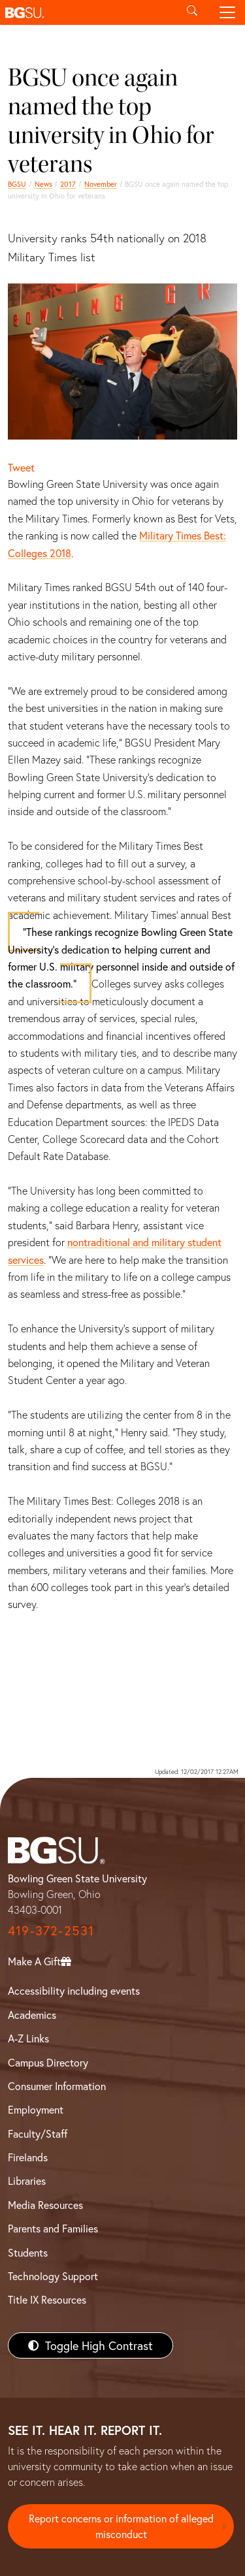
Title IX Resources (47, 2299)
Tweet (21, 467)
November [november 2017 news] (100, 184)
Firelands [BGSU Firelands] (28, 2157)
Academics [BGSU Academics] (32, 2014)
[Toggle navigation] (227, 12)
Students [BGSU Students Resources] (28, 2252)
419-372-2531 (51, 1930)
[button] (87, 12)
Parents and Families (53, 2228)
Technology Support (53, 2276)
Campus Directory (48, 2062)
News (43, 184)
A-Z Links (28, 2038)
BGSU (17, 184)
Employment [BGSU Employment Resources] (35, 2109)
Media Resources (45, 2205)
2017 (68, 184)
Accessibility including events (74, 1990)
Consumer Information (57, 2086)
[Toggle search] (192, 12)
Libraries (27, 2180)
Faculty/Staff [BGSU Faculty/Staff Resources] (37, 2133)
